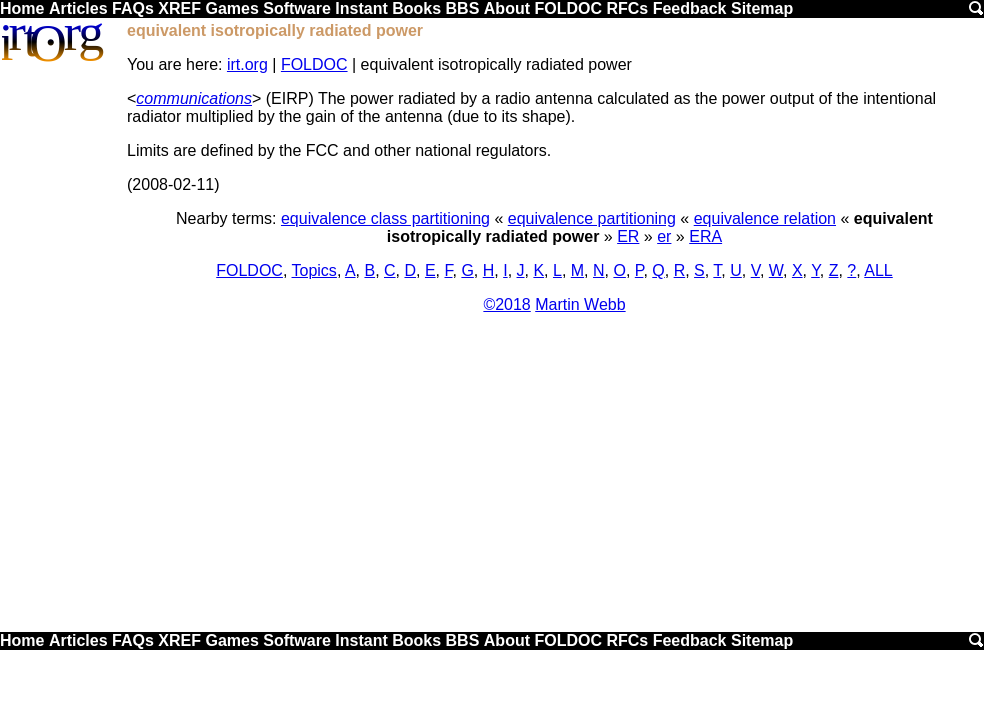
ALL (878, 270)
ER (628, 236)
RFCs (627, 8)
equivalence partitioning (592, 218)
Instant (361, 8)
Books (416, 8)
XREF (179, 8)
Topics (314, 270)
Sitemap (762, 8)
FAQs (133, 8)
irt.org (247, 64)
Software (297, 8)
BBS (463, 8)
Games (231, 8)
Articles (78, 8)
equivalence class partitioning (385, 218)
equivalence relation (765, 218)
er (664, 236)
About (507, 8)
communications (194, 98)
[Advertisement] (492, 480)
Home (22, 8)
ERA (705, 236)
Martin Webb (580, 304)
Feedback (690, 8)
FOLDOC (568, 8)
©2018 (506, 304)
